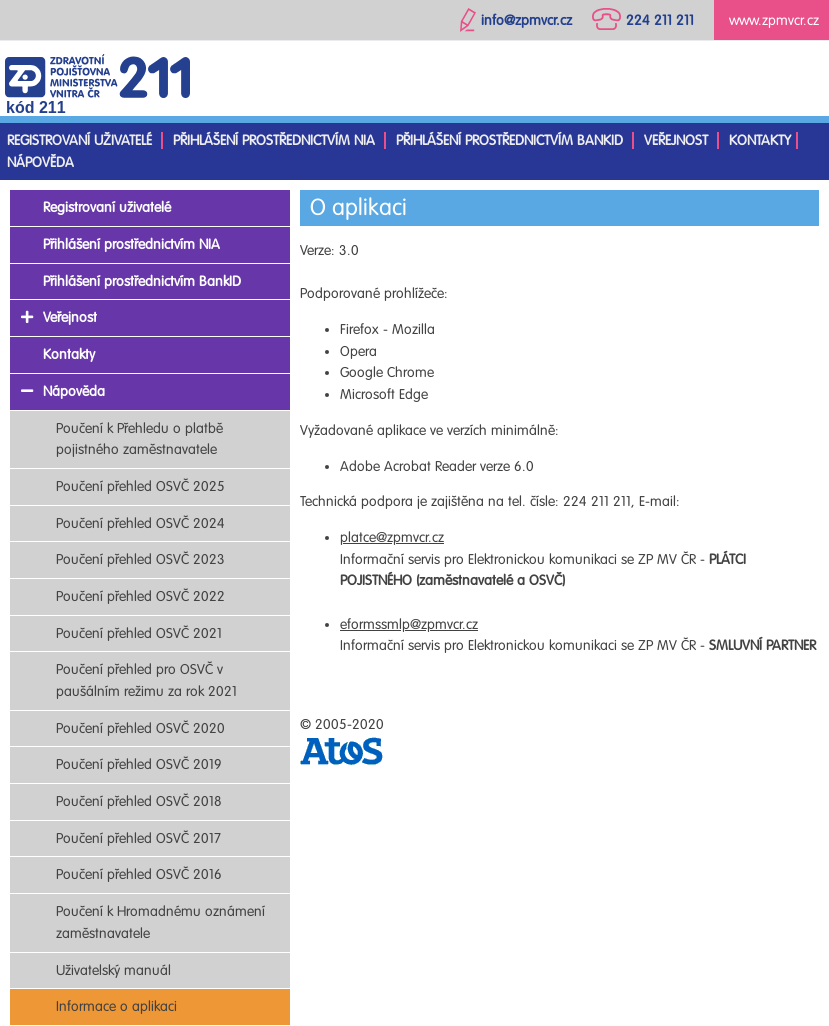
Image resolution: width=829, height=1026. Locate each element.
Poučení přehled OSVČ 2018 (139, 801)
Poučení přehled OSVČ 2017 (138, 838)
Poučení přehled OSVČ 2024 (140, 523)
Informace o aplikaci (116, 1006)
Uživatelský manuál (113, 970)
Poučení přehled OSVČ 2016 (139, 874)
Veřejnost (676, 140)
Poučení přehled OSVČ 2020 (140, 728)
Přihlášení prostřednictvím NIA (274, 140)
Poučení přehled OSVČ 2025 (140, 486)
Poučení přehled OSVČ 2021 (139, 633)
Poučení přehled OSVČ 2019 (139, 764)
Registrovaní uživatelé (79, 140)
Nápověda (40, 162)
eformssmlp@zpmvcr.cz (409, 624)
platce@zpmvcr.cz (392, 537)
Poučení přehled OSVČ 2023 (140, 559)
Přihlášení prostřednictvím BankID (509, 140)
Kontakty (760, 140)
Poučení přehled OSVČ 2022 (140, 596)
